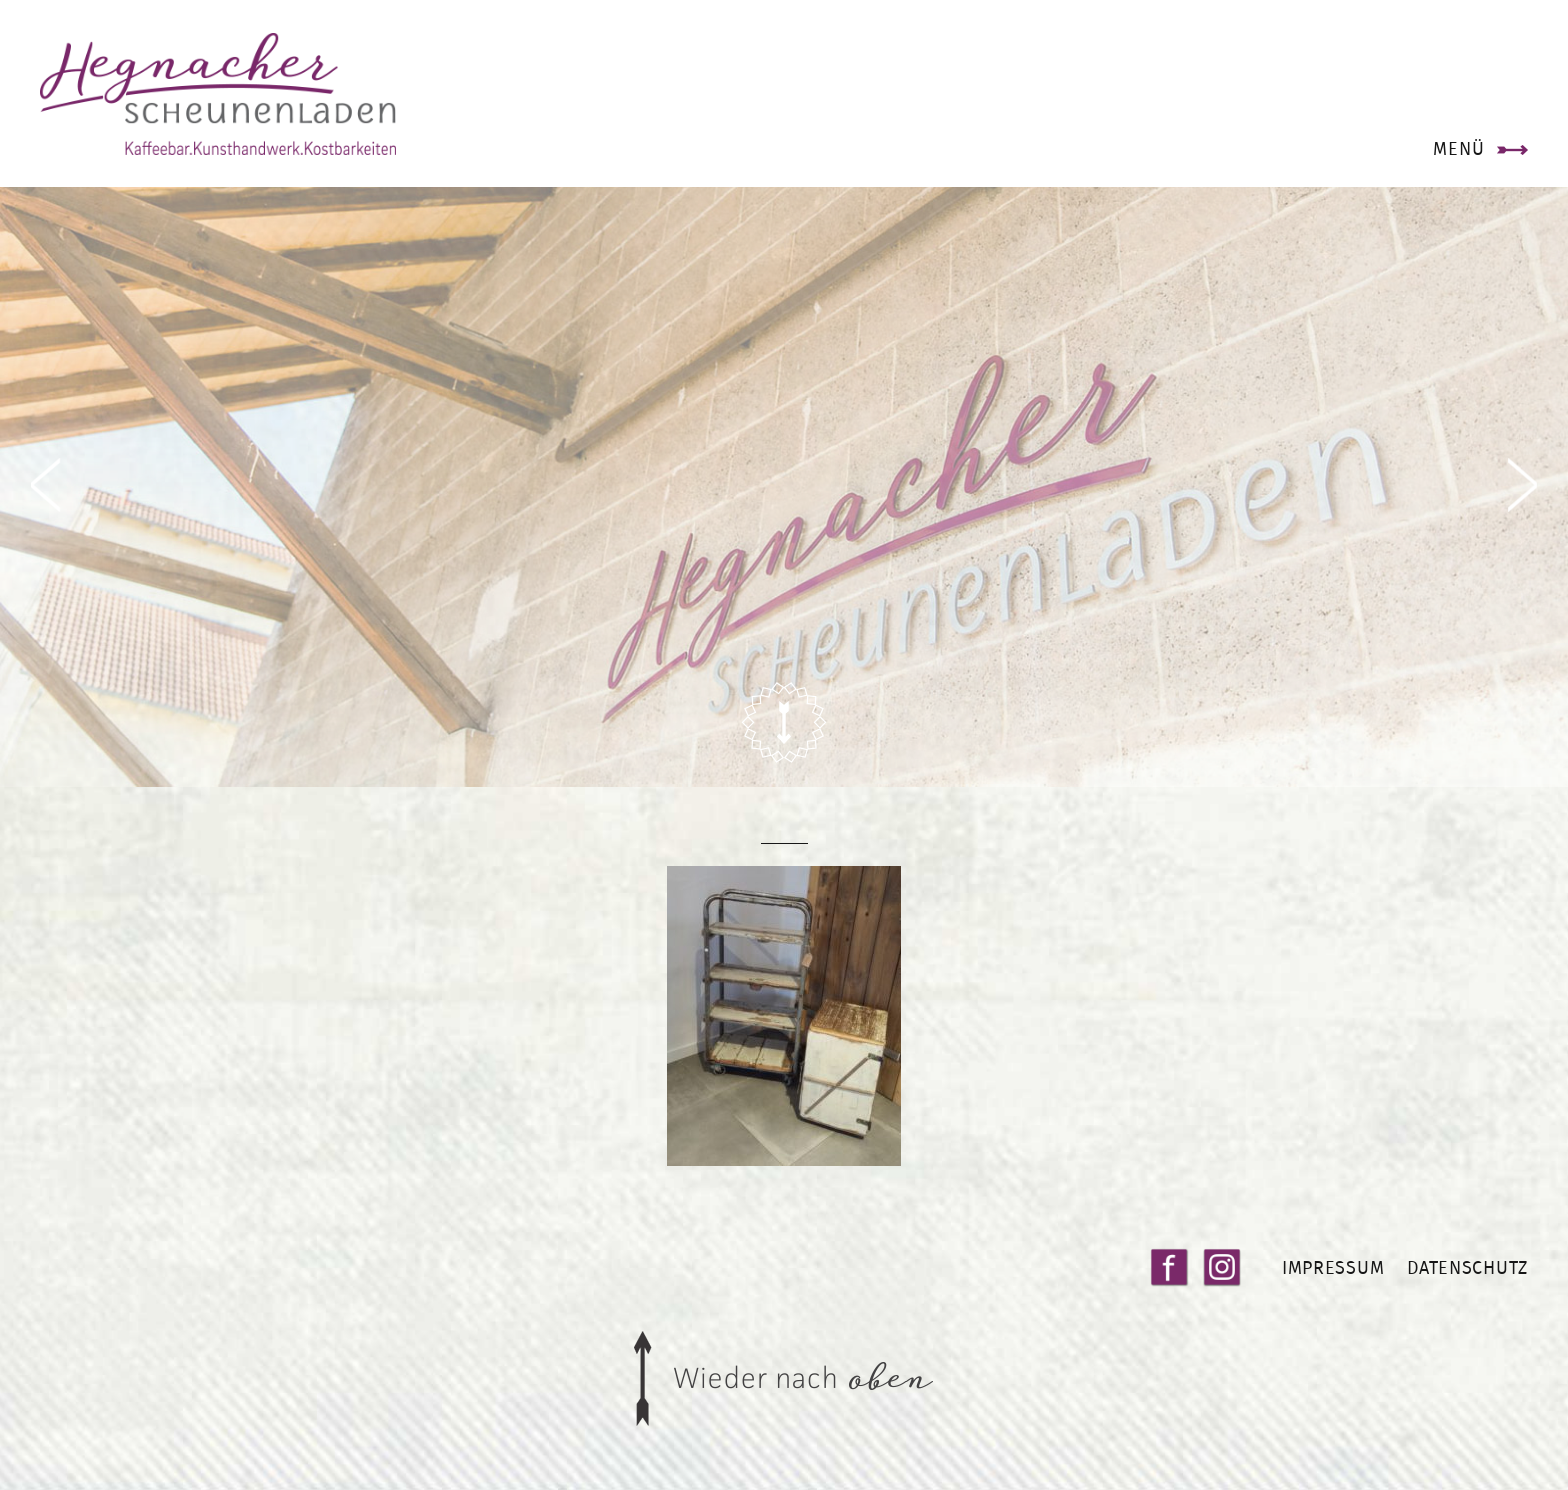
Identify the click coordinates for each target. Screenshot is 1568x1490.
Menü (1458, 148)
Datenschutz (1467, 1267)
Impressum (1333, 1267)
